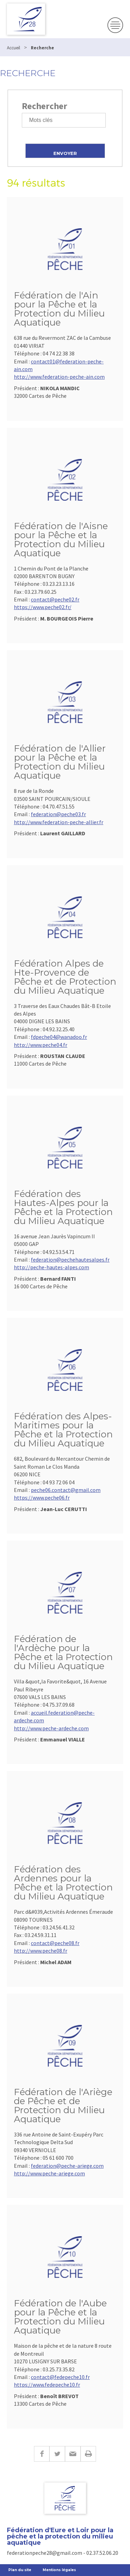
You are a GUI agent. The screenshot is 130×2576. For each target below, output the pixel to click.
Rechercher (44, 106)
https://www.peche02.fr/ (42, 607)
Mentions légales (59, 2570)
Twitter (57, 2454)
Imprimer (88, 2454)
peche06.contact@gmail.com (66, 1489)
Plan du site (19, 2570)
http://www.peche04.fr (40, 1044)
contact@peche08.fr (55, 1942)
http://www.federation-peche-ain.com (59, 376)
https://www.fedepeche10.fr (47, 2384)
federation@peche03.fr (58, 814)
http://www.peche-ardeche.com (51, 1728)
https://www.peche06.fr (42, 1497)
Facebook (41, 2454)
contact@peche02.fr (55, 599)
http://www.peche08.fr (40, 1950)
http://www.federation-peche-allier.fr (58, 822)
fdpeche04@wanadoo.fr (59, 1036)
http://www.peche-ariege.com (49, 2173)
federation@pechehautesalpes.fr (70, 1259)
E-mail (72, 2454)
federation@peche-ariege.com (67, 2165)
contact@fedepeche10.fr (60, 2376)
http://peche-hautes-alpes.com (51, 1267)
